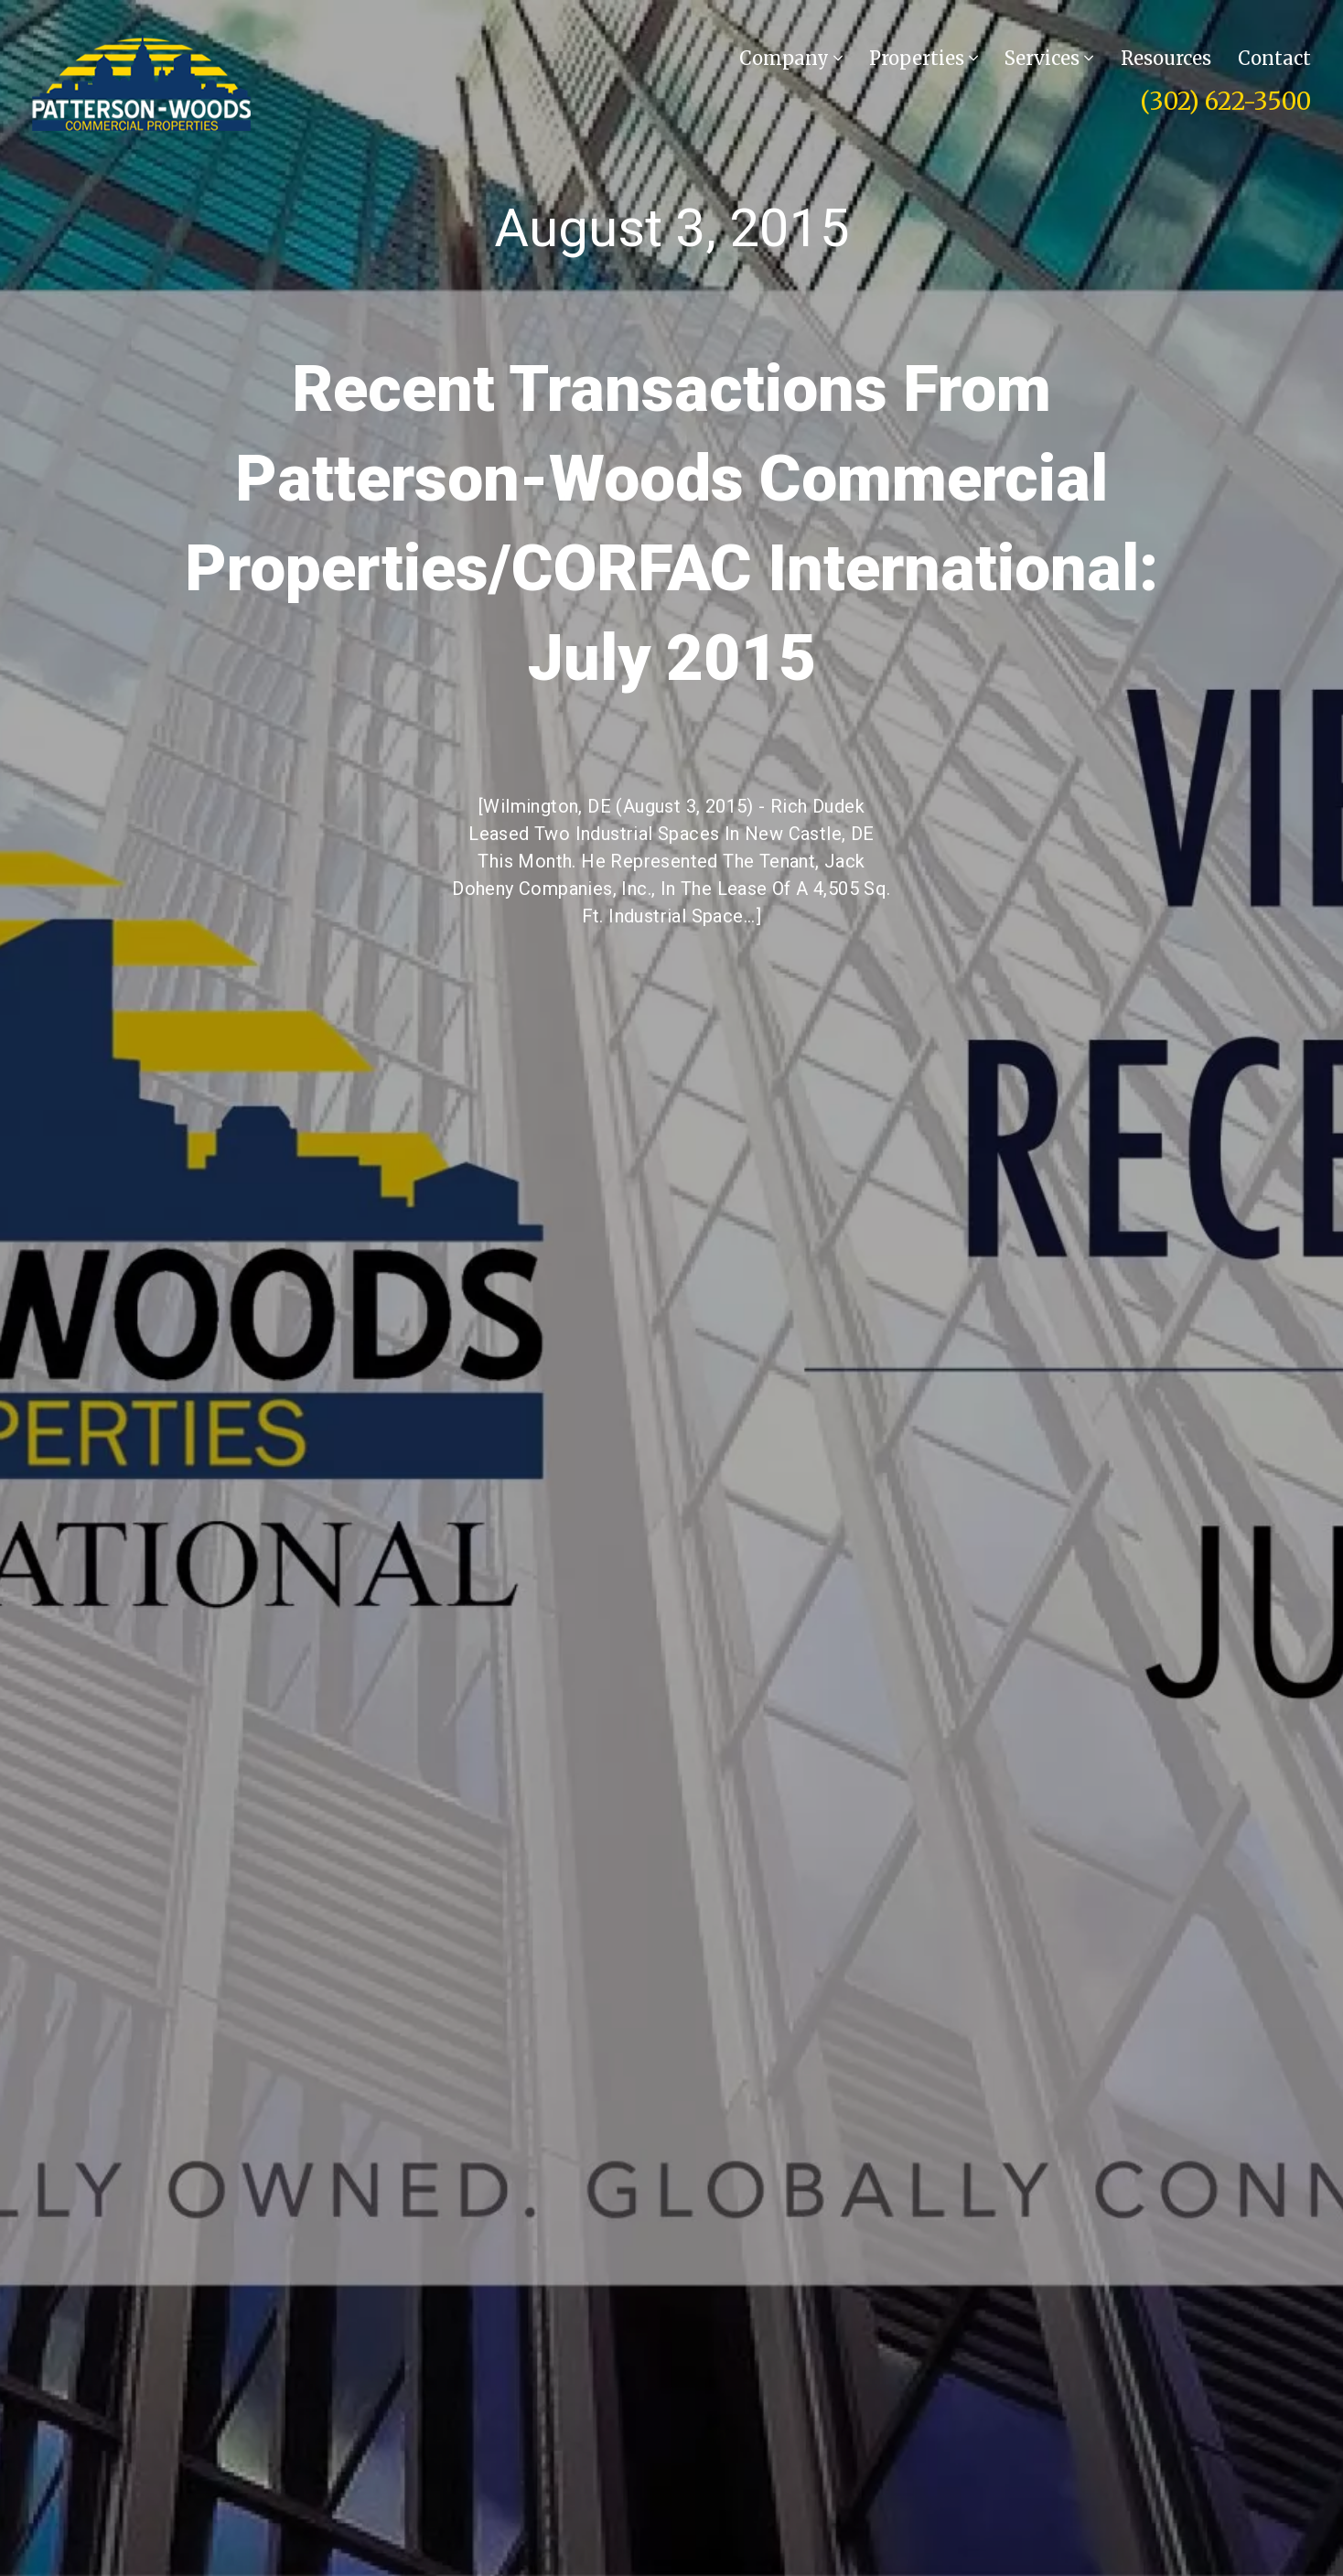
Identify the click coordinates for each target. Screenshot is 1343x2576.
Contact (1274, 58)
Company (791, 58)
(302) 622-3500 (1225, 101)
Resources (1166, 58)
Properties (923, 58)
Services (1049, 58)
